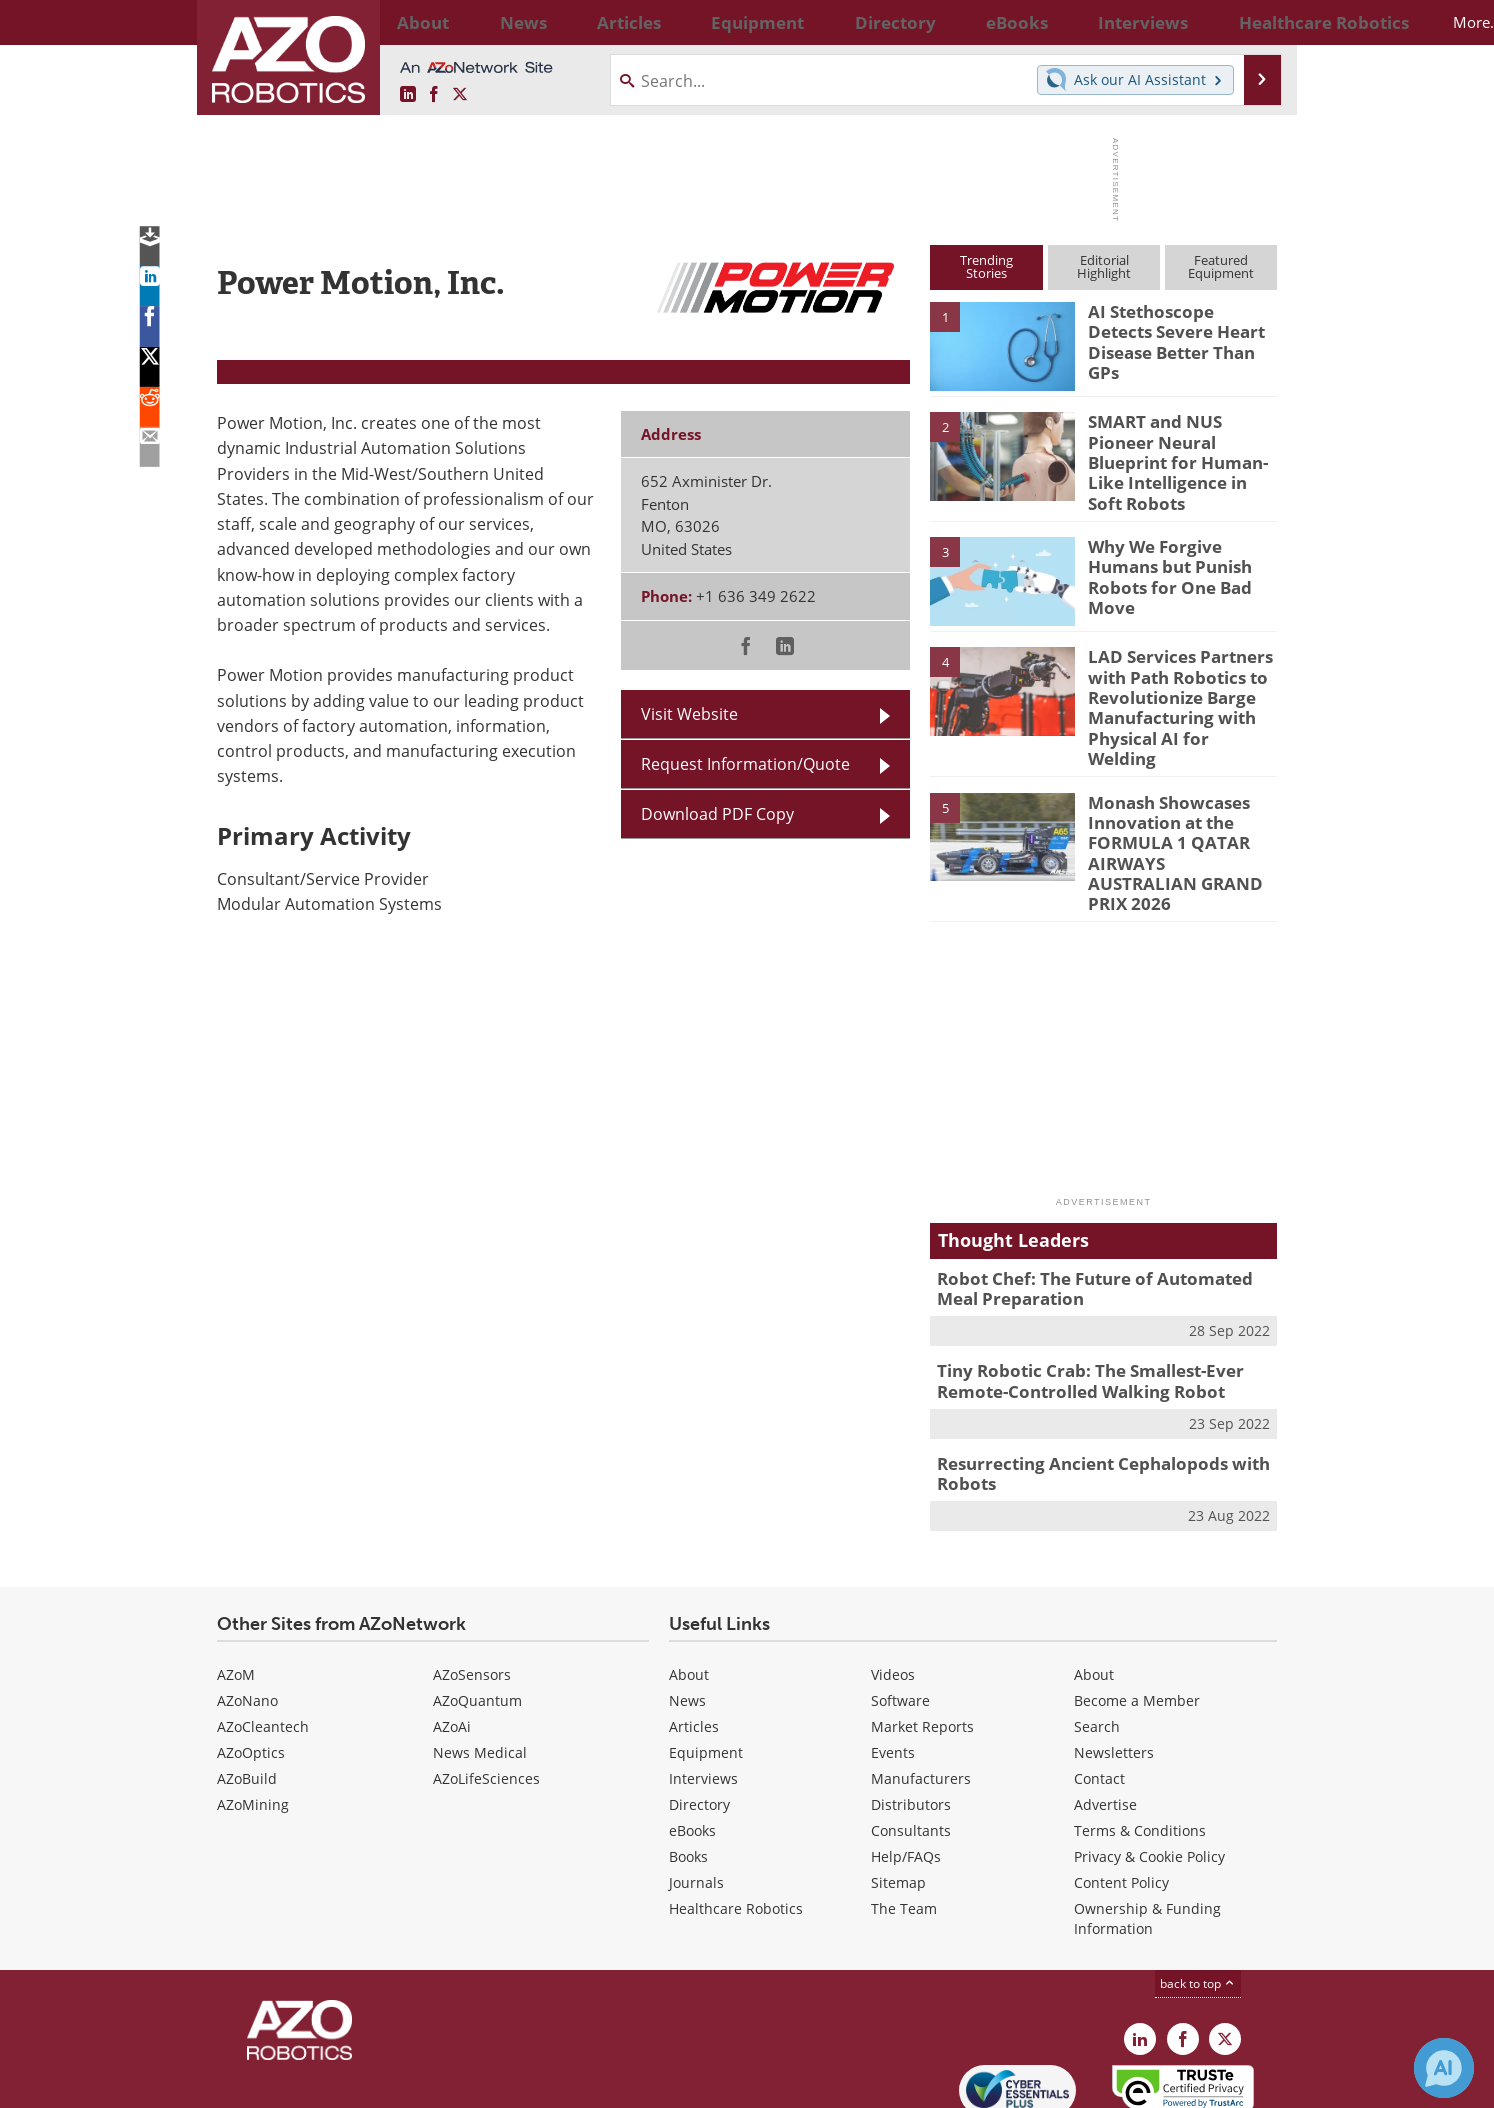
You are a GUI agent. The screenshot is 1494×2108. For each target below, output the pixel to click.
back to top (1198, 1890)
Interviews (703, 1685)
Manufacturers (921, 1685)
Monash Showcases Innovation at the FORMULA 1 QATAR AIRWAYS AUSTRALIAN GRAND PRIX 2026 (1170, 791)
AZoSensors (472, 1581)
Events (893, 1659)
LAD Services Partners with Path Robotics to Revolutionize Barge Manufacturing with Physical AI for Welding (1174, 678)
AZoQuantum (477, 1607)
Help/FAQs (906, 1763)
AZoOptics (251, 1659)
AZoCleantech (263, 1633)
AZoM (236, 1581)
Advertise (1105, 1711)
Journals (696, 1789)
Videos (893, 1581)
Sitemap (898, 1789)
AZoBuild (247, 1685)
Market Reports (922, 1633)
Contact (1099, 1685)
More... (1255, 22)
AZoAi (452, 1633)
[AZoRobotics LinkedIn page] (408, 95)
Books (688, 1763)
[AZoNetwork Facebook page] (434, 95)
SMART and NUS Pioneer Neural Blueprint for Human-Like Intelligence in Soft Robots (1180, 448)
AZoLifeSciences (486, 1685)
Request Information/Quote (745, 764)
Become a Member (1137, 1607)
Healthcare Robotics (736, 1815)
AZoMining (253, 1711)
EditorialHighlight (1104, 266)
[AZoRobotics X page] (460, 95)
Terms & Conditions (1140, 1737)
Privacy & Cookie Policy (1149, 1763)
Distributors (911, 1711)
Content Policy (1121, 1789)
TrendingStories (986, 266)
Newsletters (1114, 1659)
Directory (699, 1711)
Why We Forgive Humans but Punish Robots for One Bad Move (1181, 550)
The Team (904, 1815)
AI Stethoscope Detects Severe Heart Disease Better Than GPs (1175, 329)
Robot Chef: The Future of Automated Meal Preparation (1099, 1208)
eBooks (692, 1737)
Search (1097, 1633)
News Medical (480, 1659)
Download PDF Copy (717, 814)
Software (900, 1607)
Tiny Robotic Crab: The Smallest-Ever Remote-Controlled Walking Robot (1076, 1296)
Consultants (911, 1737)
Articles (694, 1633)
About (689, 1581)
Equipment (706, 1659)
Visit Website (689, 714)
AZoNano (247, 1607)
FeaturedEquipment (1221, 266)
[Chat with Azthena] (1444, 2068)
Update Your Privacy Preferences (368, 2082)
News (687, 1607)
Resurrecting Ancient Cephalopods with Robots (1087, 1384)
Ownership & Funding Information (1147, 1825)
